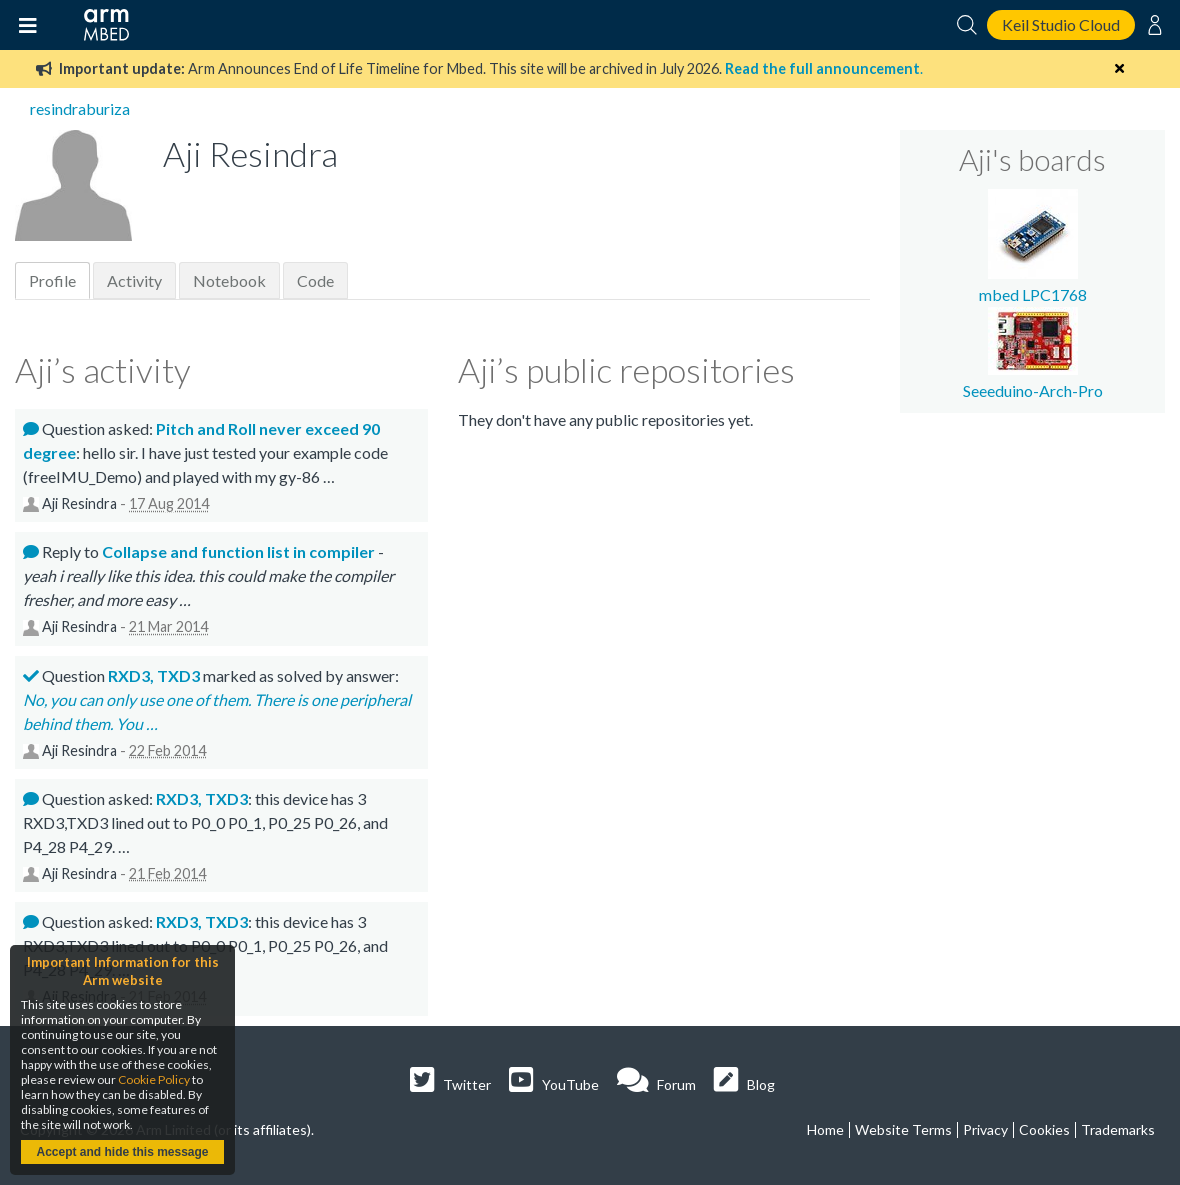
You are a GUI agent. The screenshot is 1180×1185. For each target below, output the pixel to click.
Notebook (229, 280)
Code (315, 280)
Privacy (985, 1129)
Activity (134, 280)
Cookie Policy (154, 1079)
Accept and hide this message (122, 1152)
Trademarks (1118, 1129)
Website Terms (903, 1129)
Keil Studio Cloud (1061, 24)
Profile (52, 280)
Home (825, 1129)
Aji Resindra (79, 503)
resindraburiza (80, 108)
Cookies (1044, 1129)
